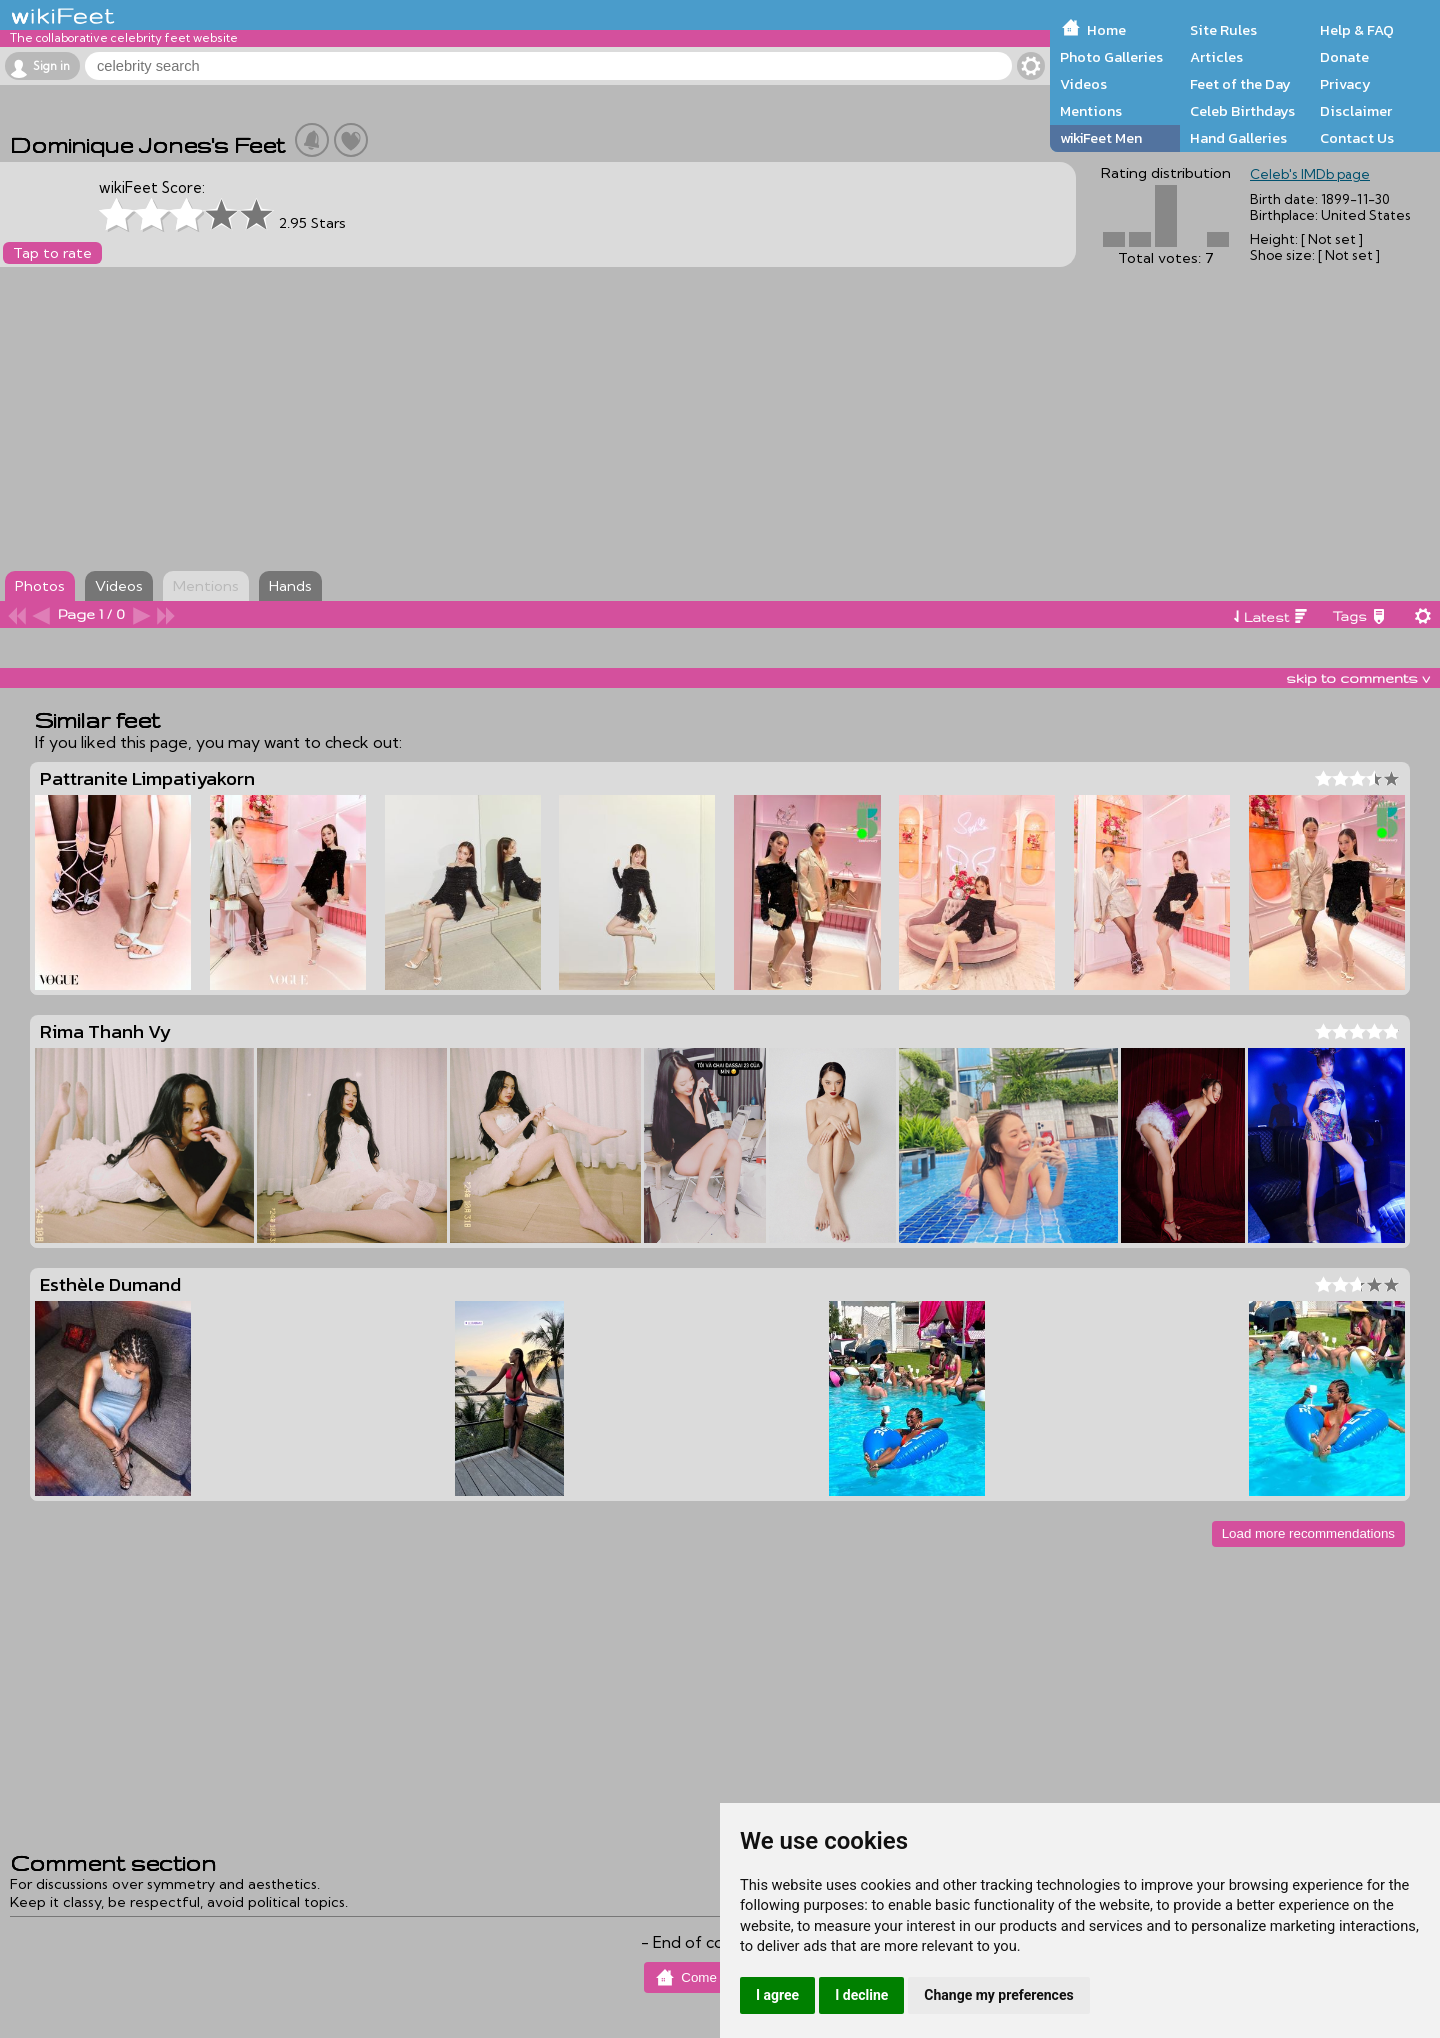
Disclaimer (1356, 111)
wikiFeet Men (1101, 138)
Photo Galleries (1111, 57)
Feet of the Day (1240, 84)
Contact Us (1357, 138)
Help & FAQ (1357, 30)
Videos (1083, 84)
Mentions (1091, 111)
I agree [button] (777, 1995)
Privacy (1345, 84)
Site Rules (1223, 30)
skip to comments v (1358, 678)
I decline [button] (861, 1995)
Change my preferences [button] (998, 1995)
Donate (1344, 57)
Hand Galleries (1238, 138)
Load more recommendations (1308, 1533)
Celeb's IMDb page (1310, 174)
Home (1106, 30)
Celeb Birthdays (1242, 111)
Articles (1216, 57)
